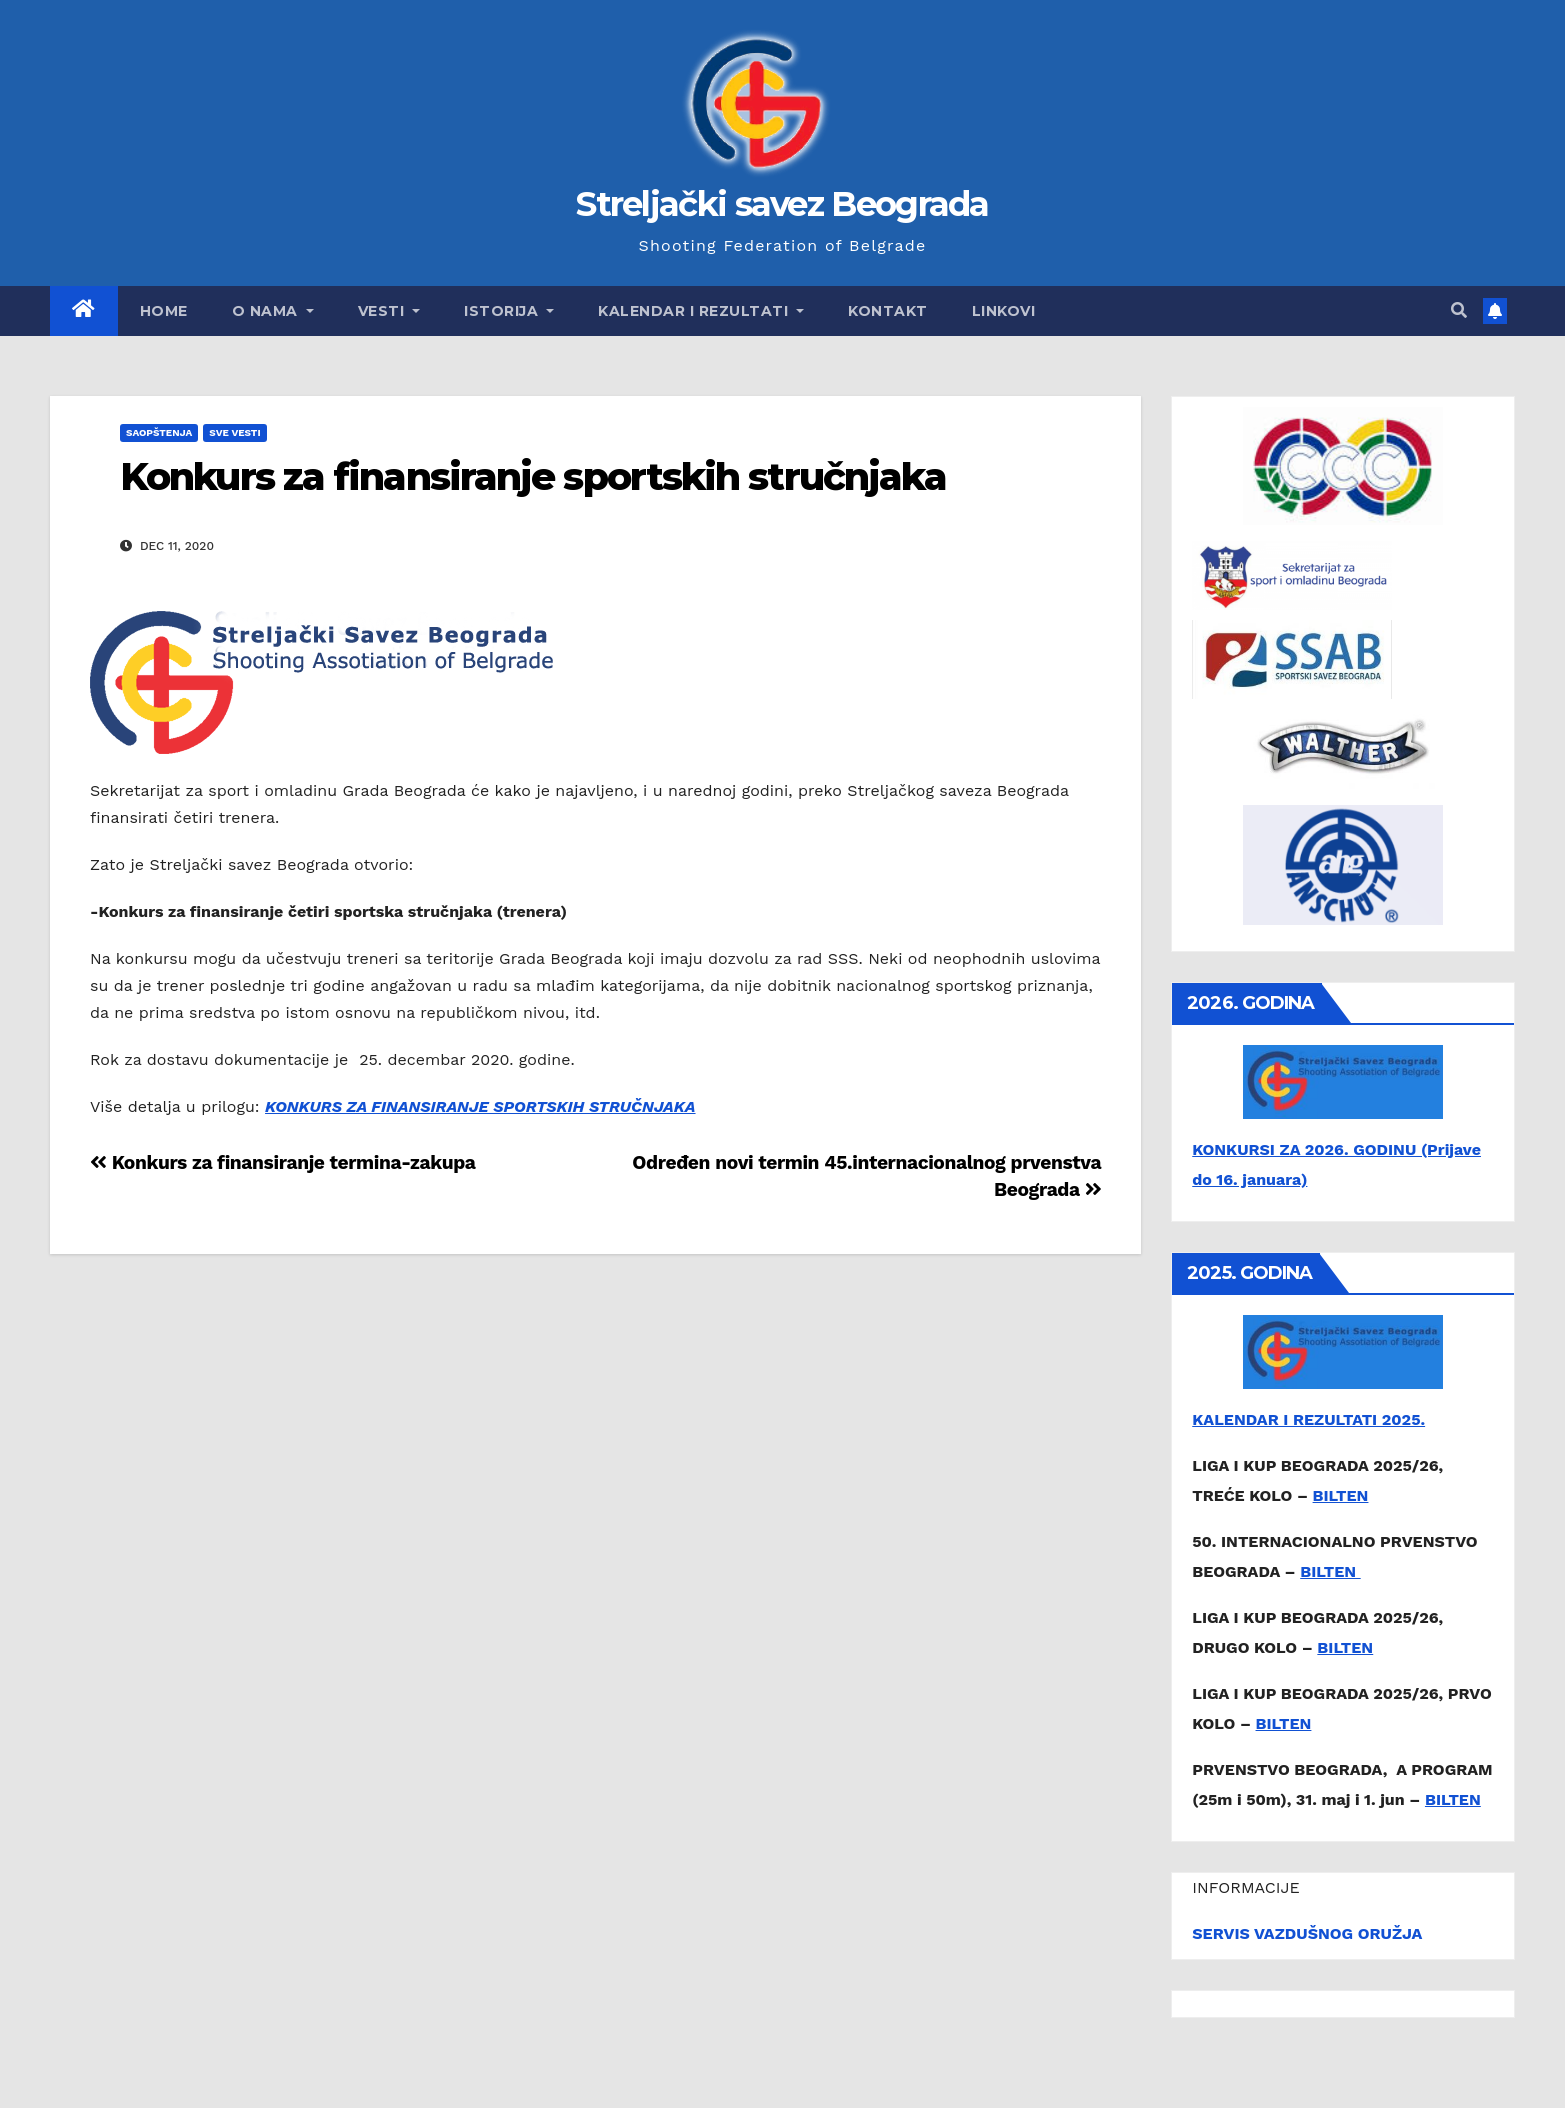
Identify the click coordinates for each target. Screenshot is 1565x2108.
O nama (273, 311)
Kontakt (888, 311)
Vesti (389, 311)
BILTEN (1341, 1495)
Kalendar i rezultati (701, 311)
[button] (1459, 310)
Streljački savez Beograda (782, 204)
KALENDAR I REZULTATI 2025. (1308, 1419)
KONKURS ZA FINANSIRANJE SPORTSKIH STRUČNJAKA (480, 1106)
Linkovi (1004, 311)
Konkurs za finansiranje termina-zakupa (283, 1162)
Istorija (509, 311)
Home (164, 311)
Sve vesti (234, 432)
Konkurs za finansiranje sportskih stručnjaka (533, 476)
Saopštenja (159, 432)
